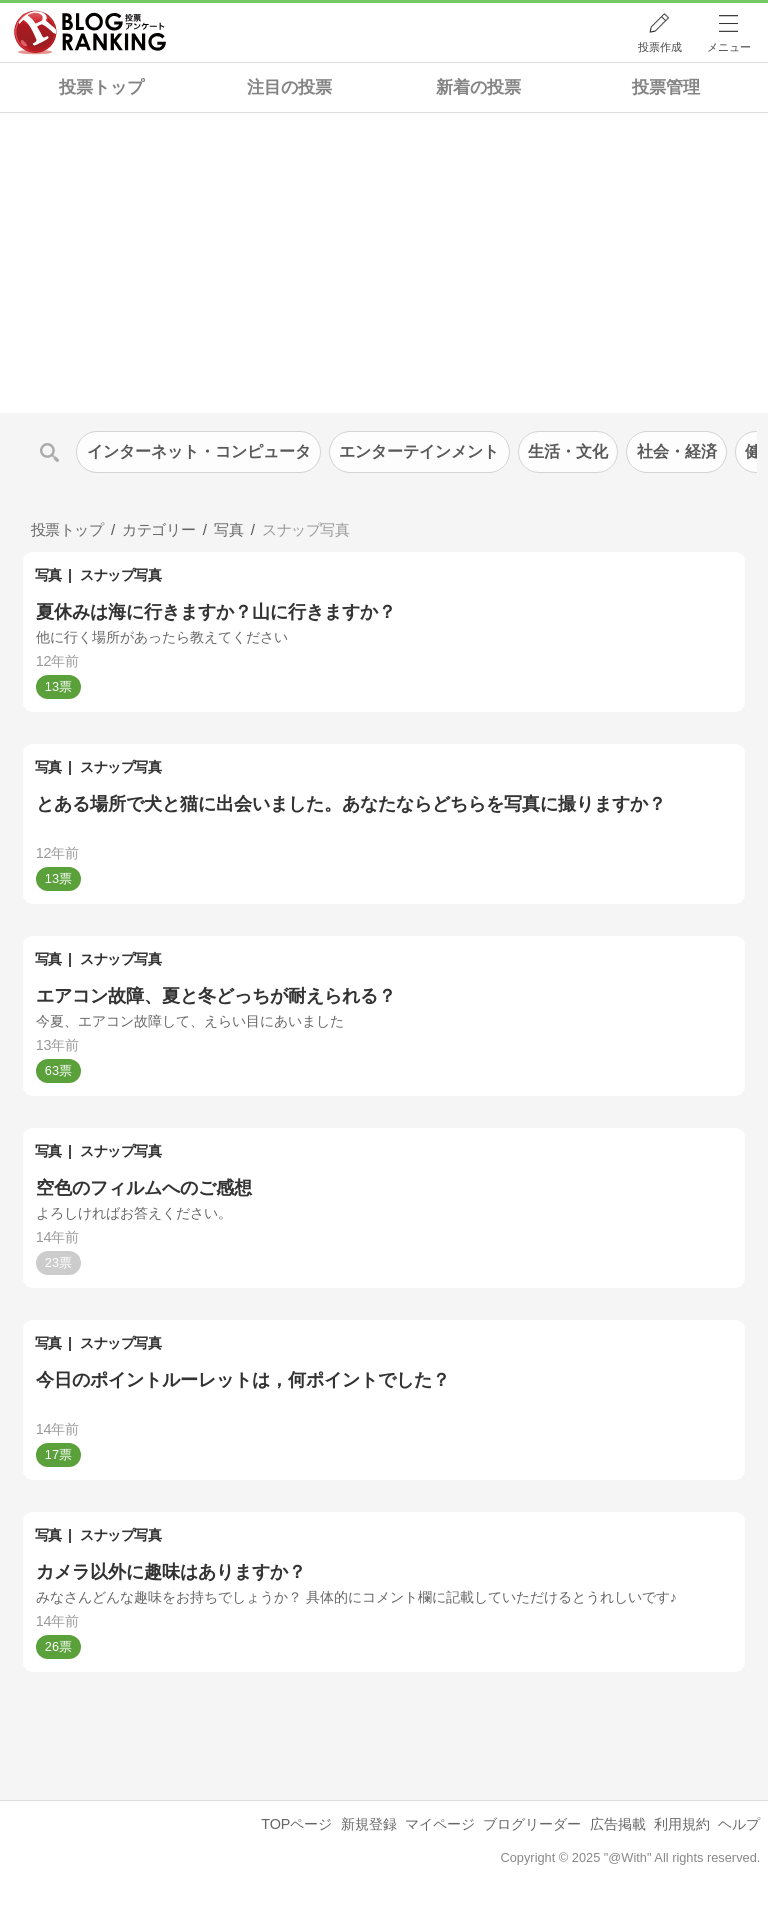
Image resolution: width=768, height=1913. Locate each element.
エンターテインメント (419, 451)
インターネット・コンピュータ (199, 451)
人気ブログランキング (90, 33)
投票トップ (101, 87)
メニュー (729, 47)
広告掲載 (618, 1824)
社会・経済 (677, 451)
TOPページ (296, 1824)
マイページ (440, 1824)
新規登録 (369, 1824)
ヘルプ (739, 1824)
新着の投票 (478, 87)
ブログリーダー (532, 1824)
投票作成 (660, 47)
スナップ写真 (120, 575)
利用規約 (682, 1824)
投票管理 (666, 87)
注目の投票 (289, 87)
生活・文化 (568, 451)
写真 (48, 575)
